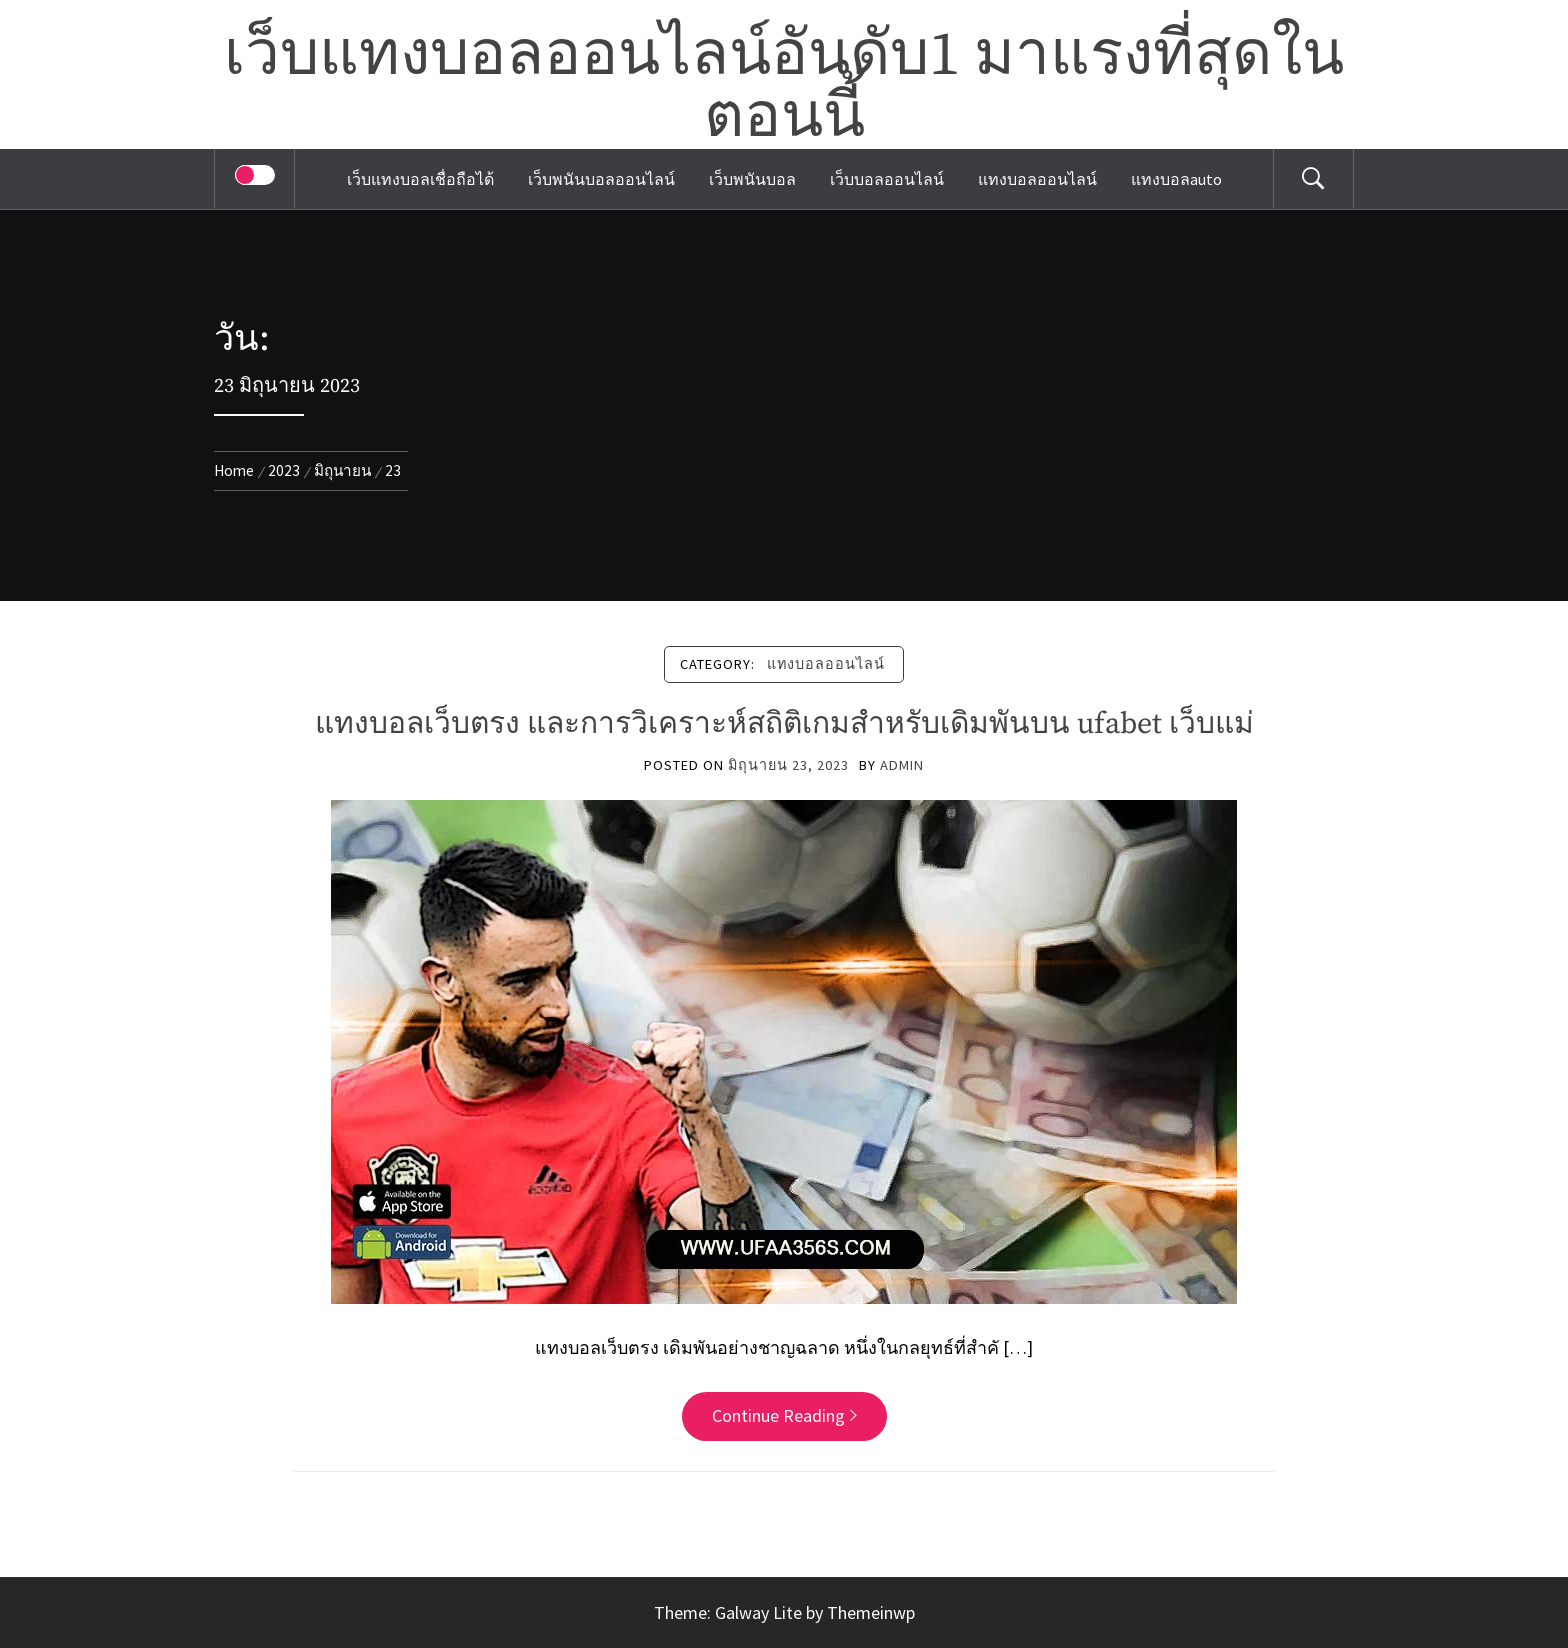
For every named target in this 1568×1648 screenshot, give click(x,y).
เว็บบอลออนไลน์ (887, 179)
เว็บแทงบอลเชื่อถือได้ (420, 179)
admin (902, 765)
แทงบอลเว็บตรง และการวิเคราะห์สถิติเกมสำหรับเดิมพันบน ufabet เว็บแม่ (784, 724)
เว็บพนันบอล (752, 179)
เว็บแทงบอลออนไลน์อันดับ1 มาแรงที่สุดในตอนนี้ (784, 87)
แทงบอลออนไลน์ (1037, 179)
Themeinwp (871, 1612)
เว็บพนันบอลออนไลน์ (601, 179)
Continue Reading (784, 1415)
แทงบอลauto (1176, 179)
